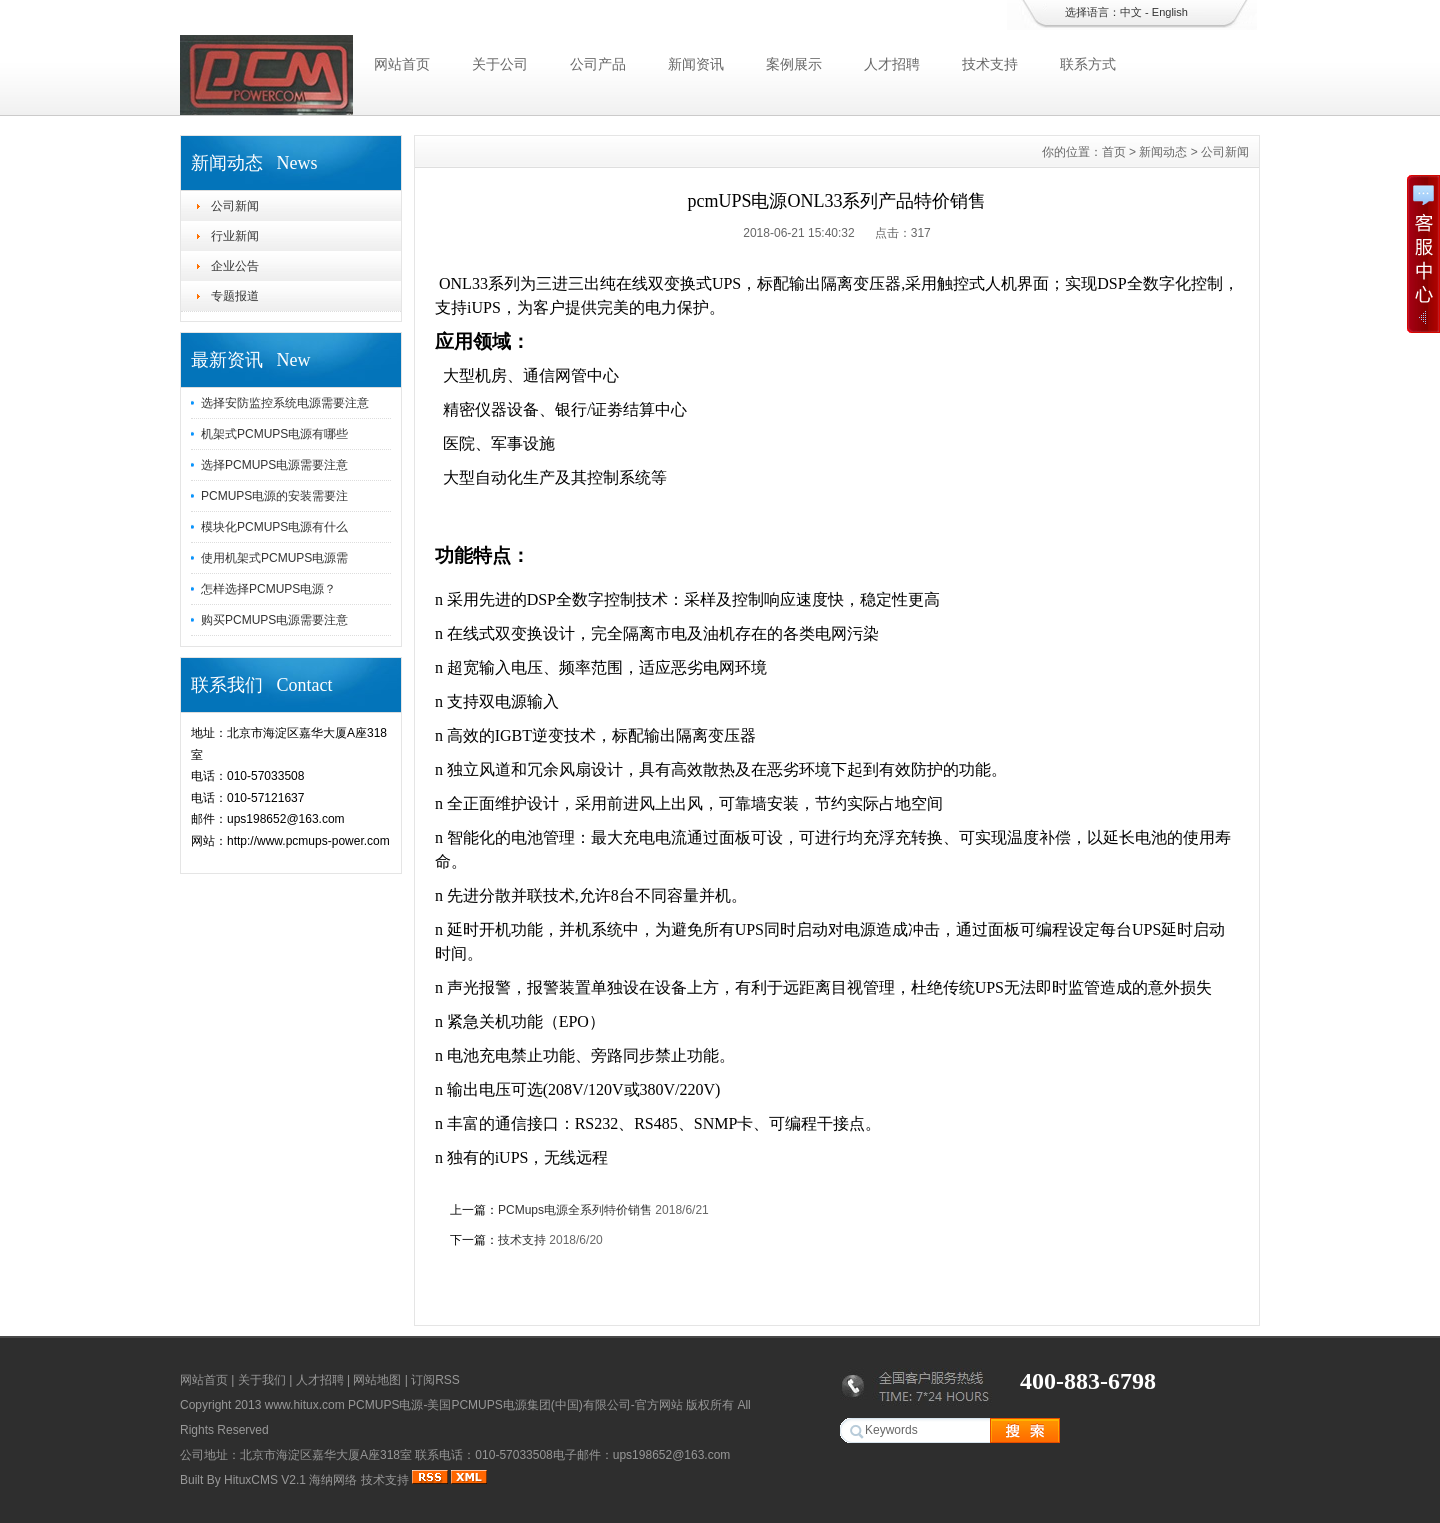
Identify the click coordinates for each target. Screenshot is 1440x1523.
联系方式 (1088, 64)
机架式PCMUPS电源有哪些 (274, 434)
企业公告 (235, 266)
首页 (1114, 152)
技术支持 (990, 64)
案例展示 (794, 64)
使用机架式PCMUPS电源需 (274, 558)
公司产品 (598, 64)
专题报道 (235, 296)
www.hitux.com (305, 1405)
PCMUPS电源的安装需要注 (274, 496)
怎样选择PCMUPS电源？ (268, 589)
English (1170, 12)
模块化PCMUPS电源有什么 (274, 527)
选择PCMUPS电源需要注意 (274, 465)
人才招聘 (892, 64)
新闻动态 (1163, 152)
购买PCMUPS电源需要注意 (274, 620)
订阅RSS (435, 1380)
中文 (1131, 12)
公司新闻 (235, 206)
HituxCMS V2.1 (265, 1480)
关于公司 (500, 64)
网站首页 (402, 64)
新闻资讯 (696, 64)
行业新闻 (235, 236)
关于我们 (262, 1380)
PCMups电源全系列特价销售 (575, 1210)
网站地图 (377, 1380)
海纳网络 (333, 1480)
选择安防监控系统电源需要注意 (285, 403)
